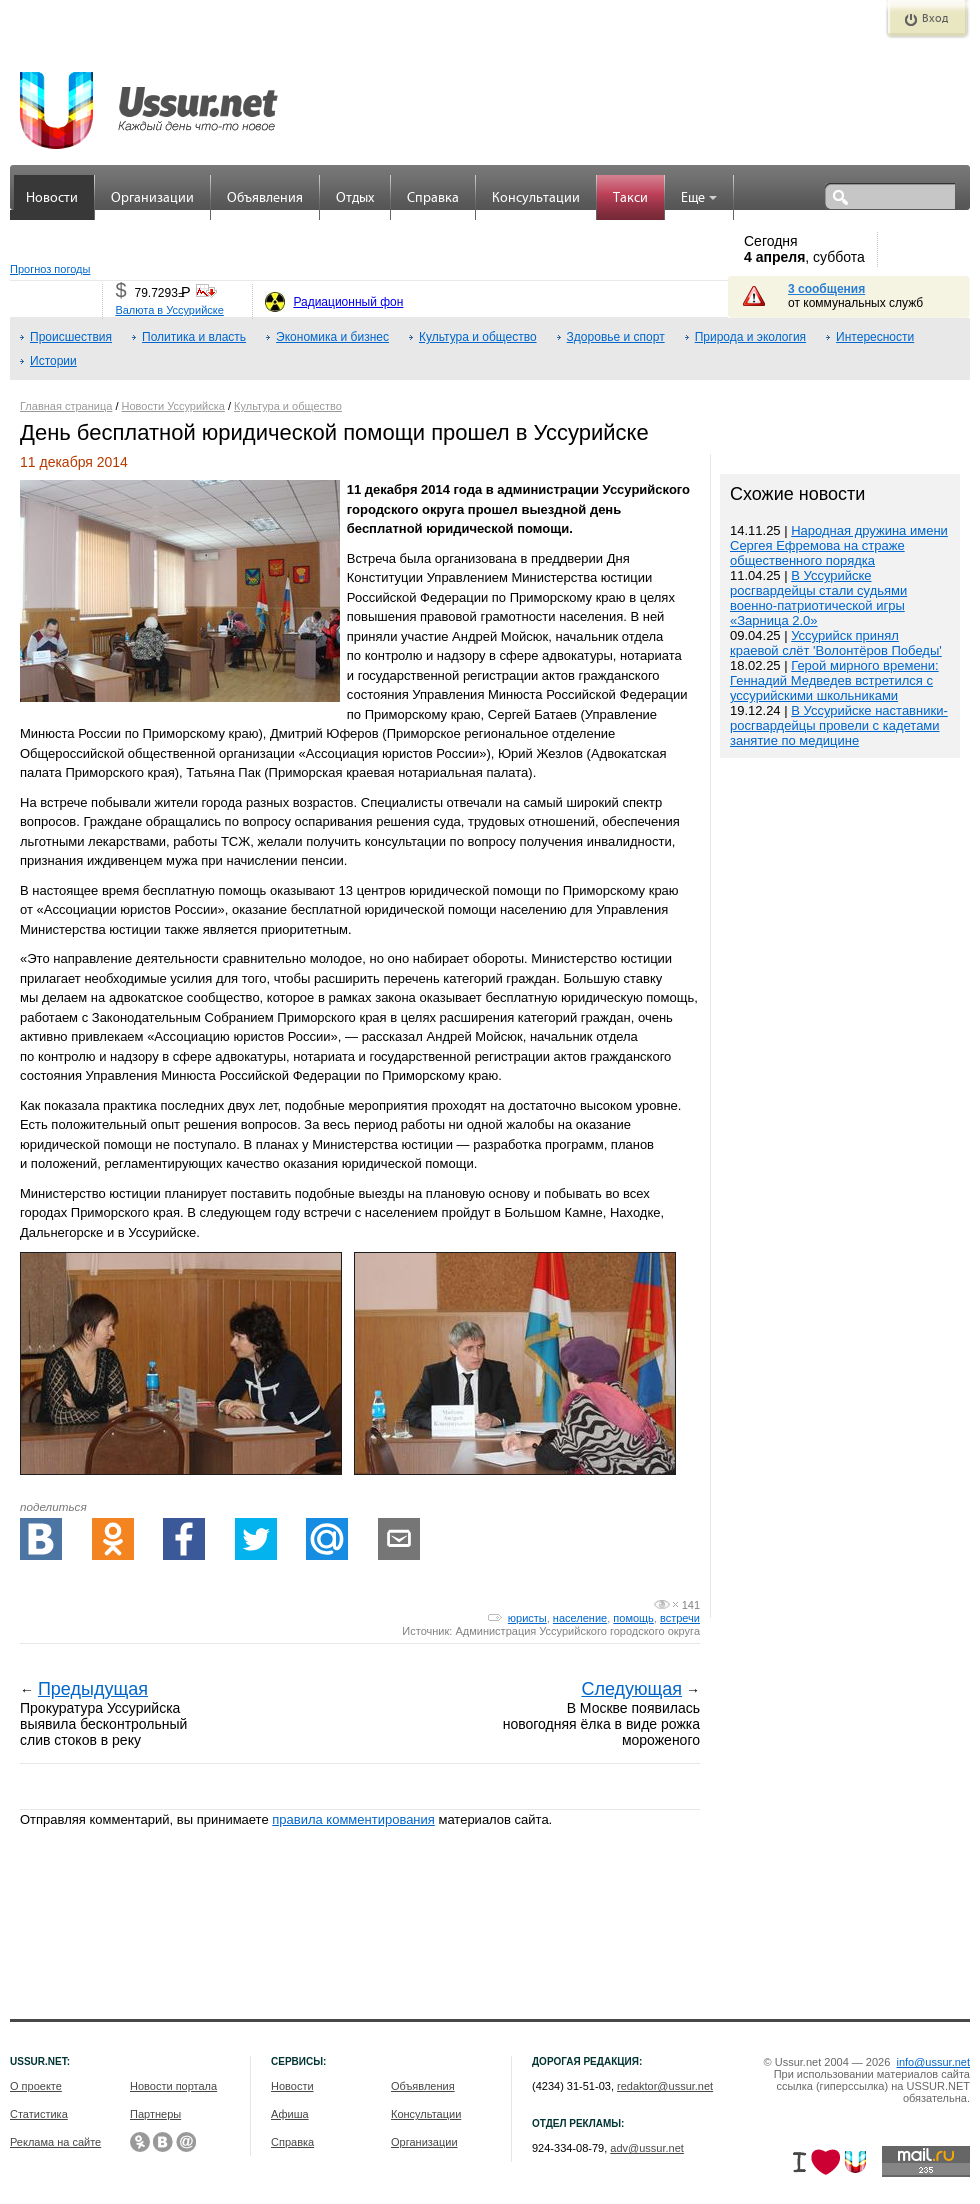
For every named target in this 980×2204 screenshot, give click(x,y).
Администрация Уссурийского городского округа (577, 1631)
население (580, 1618)
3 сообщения (826, 289)
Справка (433, 198)
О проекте (36, 2086)
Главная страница (66, 406)
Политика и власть (194, 337)
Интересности (875, 337)
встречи (680, 1618)
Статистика (39, 2114)
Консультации (536, 198)
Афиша (290, 2114)
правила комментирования (353, 1819)
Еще (699, 198)
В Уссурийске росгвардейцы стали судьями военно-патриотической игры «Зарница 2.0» (818, 598)
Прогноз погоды (50, 269)
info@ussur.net (933, 2062)
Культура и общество (478, 337)
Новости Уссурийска (173, 406)
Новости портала (173, 2086)
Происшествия (71, 337)
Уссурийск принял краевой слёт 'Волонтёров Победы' (836, 643)
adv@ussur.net (647, 2148)
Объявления (265, 198)
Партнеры (155, 2114)
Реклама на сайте (55, 2142)
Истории (53, 361)
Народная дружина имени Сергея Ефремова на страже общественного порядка (839, 545)
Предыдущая (93, 1689)
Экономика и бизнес (332, 337)
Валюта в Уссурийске (169, 310)
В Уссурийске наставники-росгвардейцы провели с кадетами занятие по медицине (839, 725)
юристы (527, 1618)
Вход (935, 19)
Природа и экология (750, 337)
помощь (633, 1618)
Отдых (355, 198)
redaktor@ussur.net (665, 2086)
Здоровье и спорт (616, 337)
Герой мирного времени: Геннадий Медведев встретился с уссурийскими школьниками (834, 680)
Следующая (631, 1689)
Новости (52, 198)
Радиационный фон (348, 302)
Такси (630, 198)
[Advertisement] (840, 1190)
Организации (152, 198)
